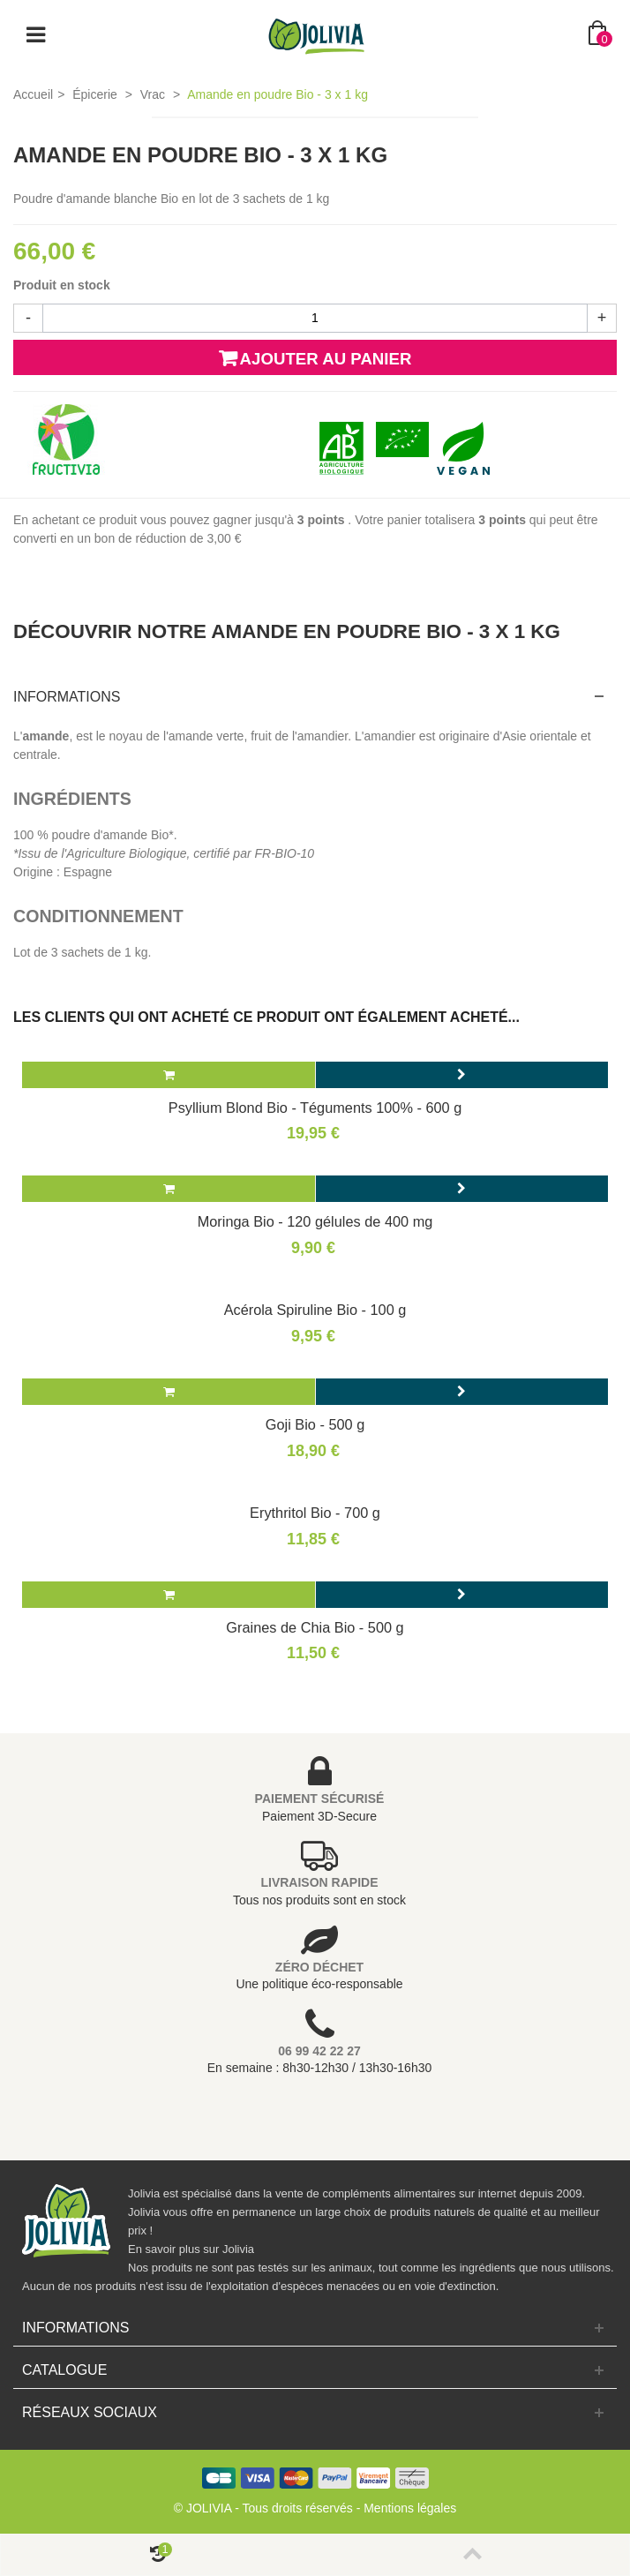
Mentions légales (410, 2508)
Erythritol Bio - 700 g (315, 1513)
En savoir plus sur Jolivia (191, 2249)
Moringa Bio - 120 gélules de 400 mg (315, 1221)
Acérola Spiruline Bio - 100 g (315, 1310)
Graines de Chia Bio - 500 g (314, 1627)
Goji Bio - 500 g (315, 1424)
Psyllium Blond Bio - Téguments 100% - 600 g (315, 1107)
